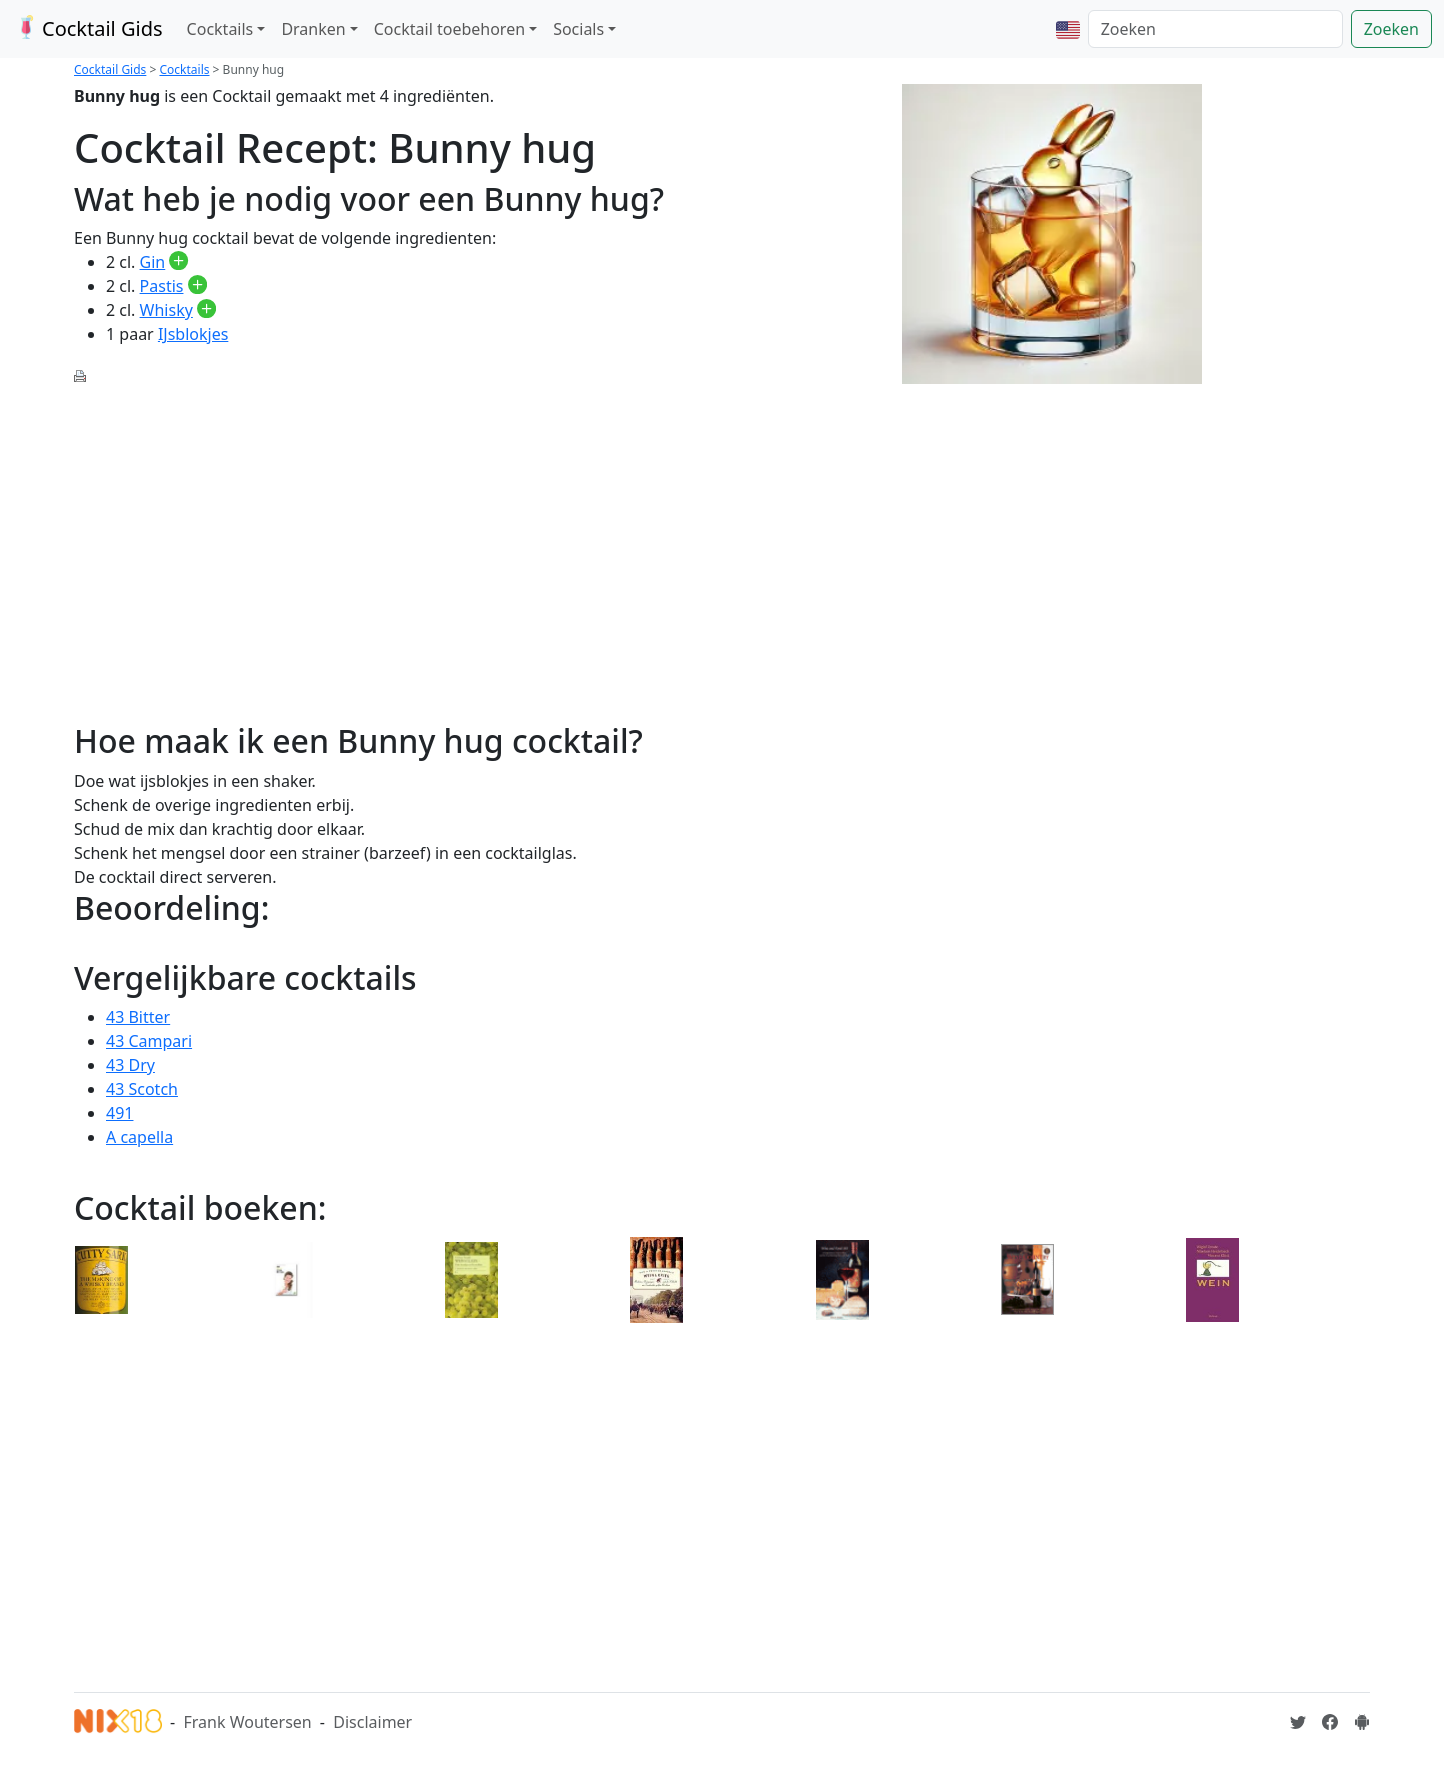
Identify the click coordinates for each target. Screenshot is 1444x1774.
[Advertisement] (392, 542)
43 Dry (130, 1065)
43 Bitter (138, 1017)
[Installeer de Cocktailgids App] (1362, 1722)
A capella (139, 1137)
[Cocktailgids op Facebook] (1330, 1722)
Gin (153, 262)
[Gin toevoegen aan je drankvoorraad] (178, 262)
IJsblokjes (193, 334)
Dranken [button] (313, 29)
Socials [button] (578, 29)
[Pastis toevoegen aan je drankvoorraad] (197, 286)
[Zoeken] (1215, 29)
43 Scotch (142, 1089)
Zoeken (1391, 29)
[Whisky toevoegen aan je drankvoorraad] (206, 310)
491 (119, 1113)
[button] (1068, 29)
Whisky (166, 310)
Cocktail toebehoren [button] (449, 29)
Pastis (162, 286)
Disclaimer (372, 1722)
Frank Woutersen (247, 1722)
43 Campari (149, 1041)
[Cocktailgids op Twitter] (1298, 1722)
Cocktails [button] (220, 29)
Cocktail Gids (87, 28)
